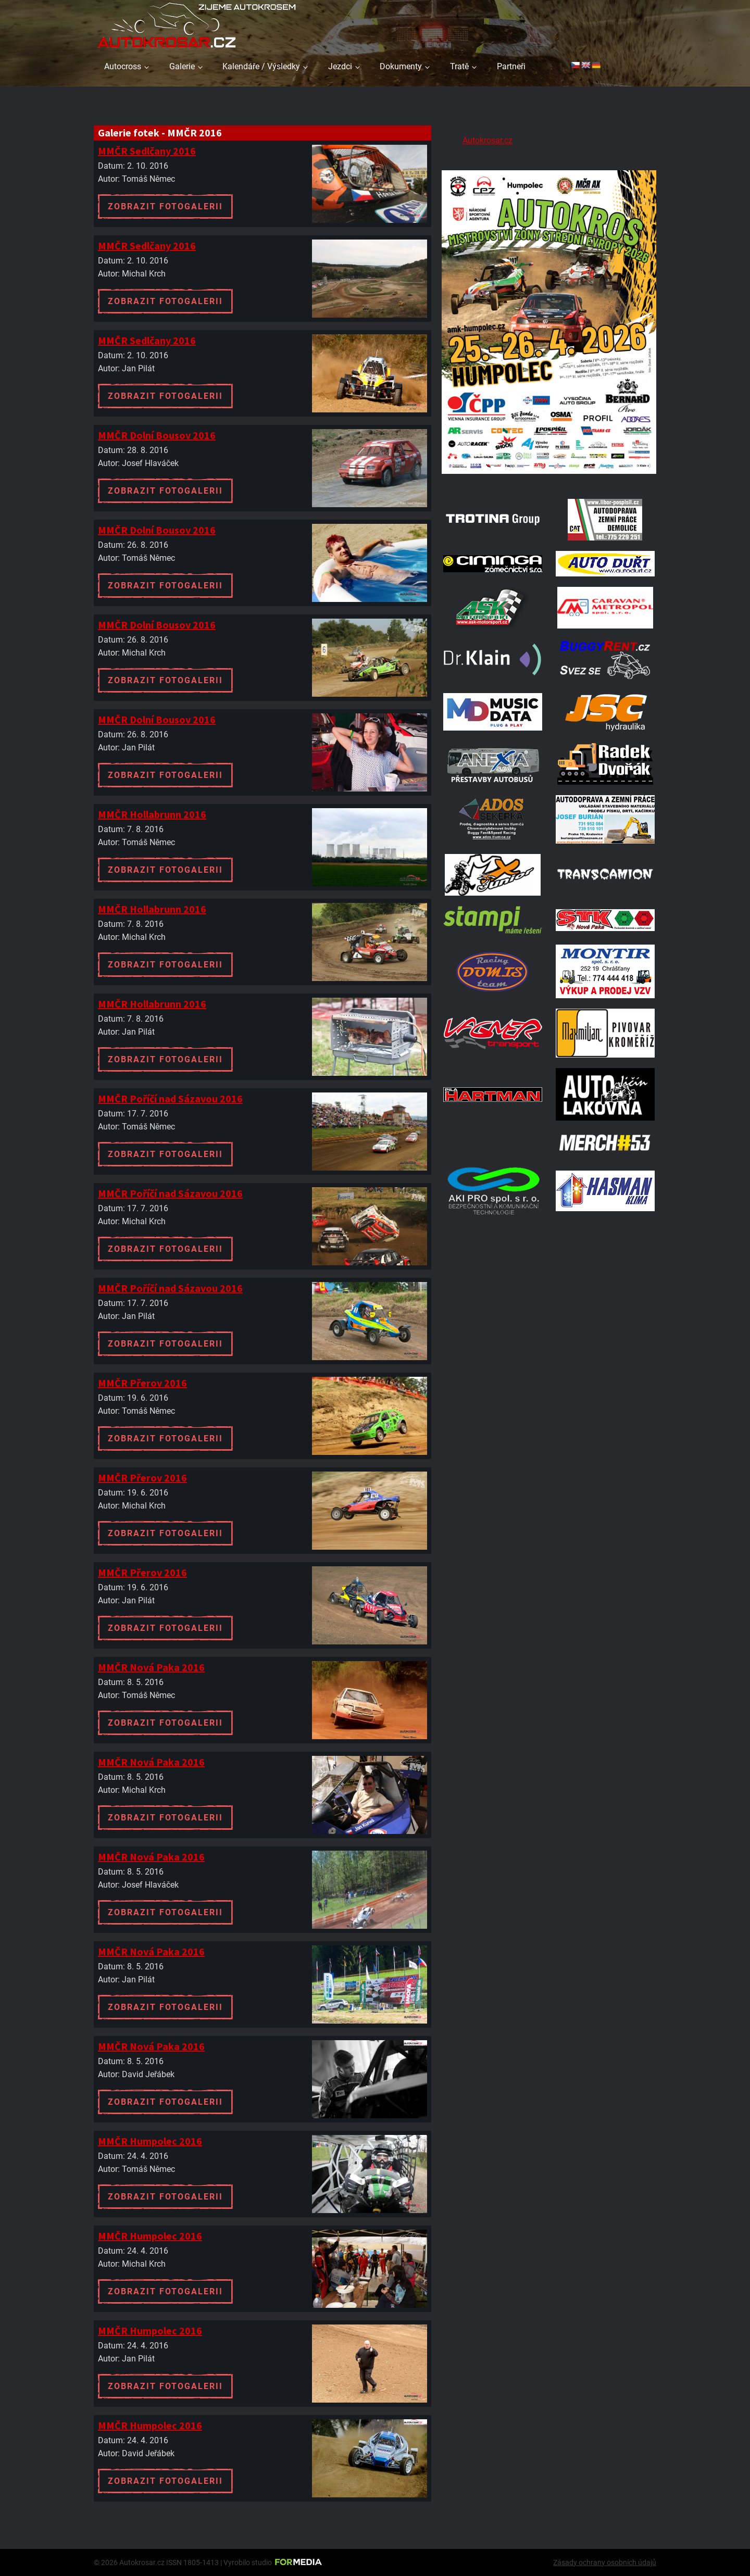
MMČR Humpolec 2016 (150, 2140)
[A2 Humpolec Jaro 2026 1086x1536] (549, 475)
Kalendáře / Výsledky (261, 66)
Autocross (122, 66)
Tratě (459, 66)
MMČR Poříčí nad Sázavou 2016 (170, 1098)
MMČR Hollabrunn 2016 (152, 814)
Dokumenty (401, 66)
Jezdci (340, 66)
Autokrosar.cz (487, 140)
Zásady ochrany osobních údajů (604, 2562)
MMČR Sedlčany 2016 (147, 150)
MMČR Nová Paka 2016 (151, 1667)
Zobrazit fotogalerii (165, 206)
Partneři (511, 66)
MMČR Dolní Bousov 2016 (157, 435)
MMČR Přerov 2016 (142, 1382)
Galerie (182, 66)
